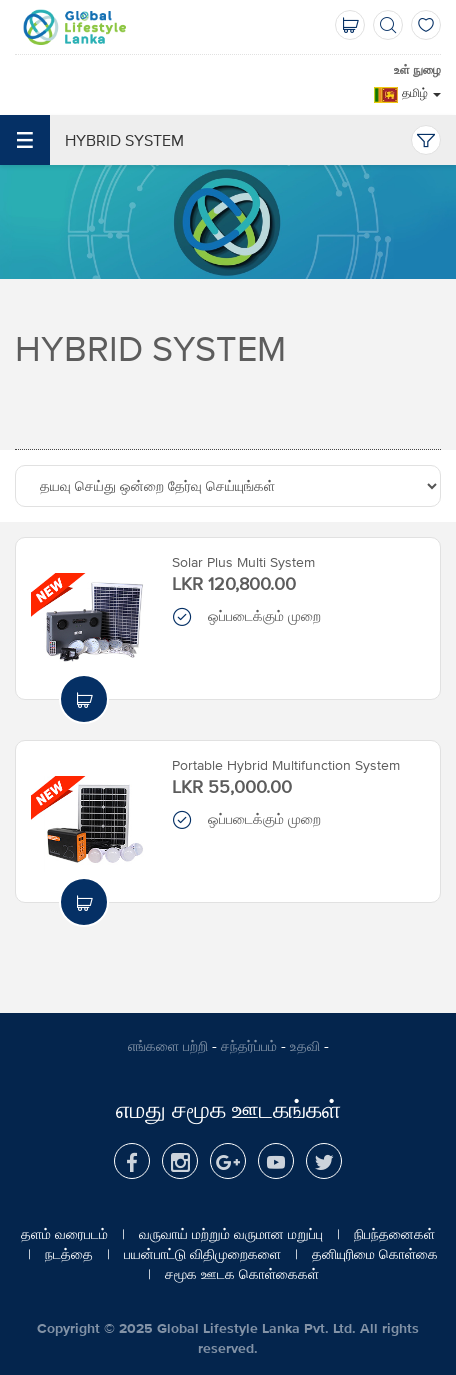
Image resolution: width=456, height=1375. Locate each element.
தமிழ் (421, 93)
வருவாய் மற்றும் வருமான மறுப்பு (231, 1234)
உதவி (305, 1046)
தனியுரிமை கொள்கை (375, 1254)
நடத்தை (69, 1254)
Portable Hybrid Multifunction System (286, 765)
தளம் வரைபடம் (64, 1234)
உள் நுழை (417, 70)
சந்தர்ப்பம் (249, 1046)
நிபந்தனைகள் (394, 1234)
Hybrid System (92, 140)
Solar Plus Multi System (243, 562)
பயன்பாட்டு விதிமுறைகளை (202, 1254)
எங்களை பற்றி (168, 1046)
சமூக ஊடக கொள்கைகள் (242, 1274)
